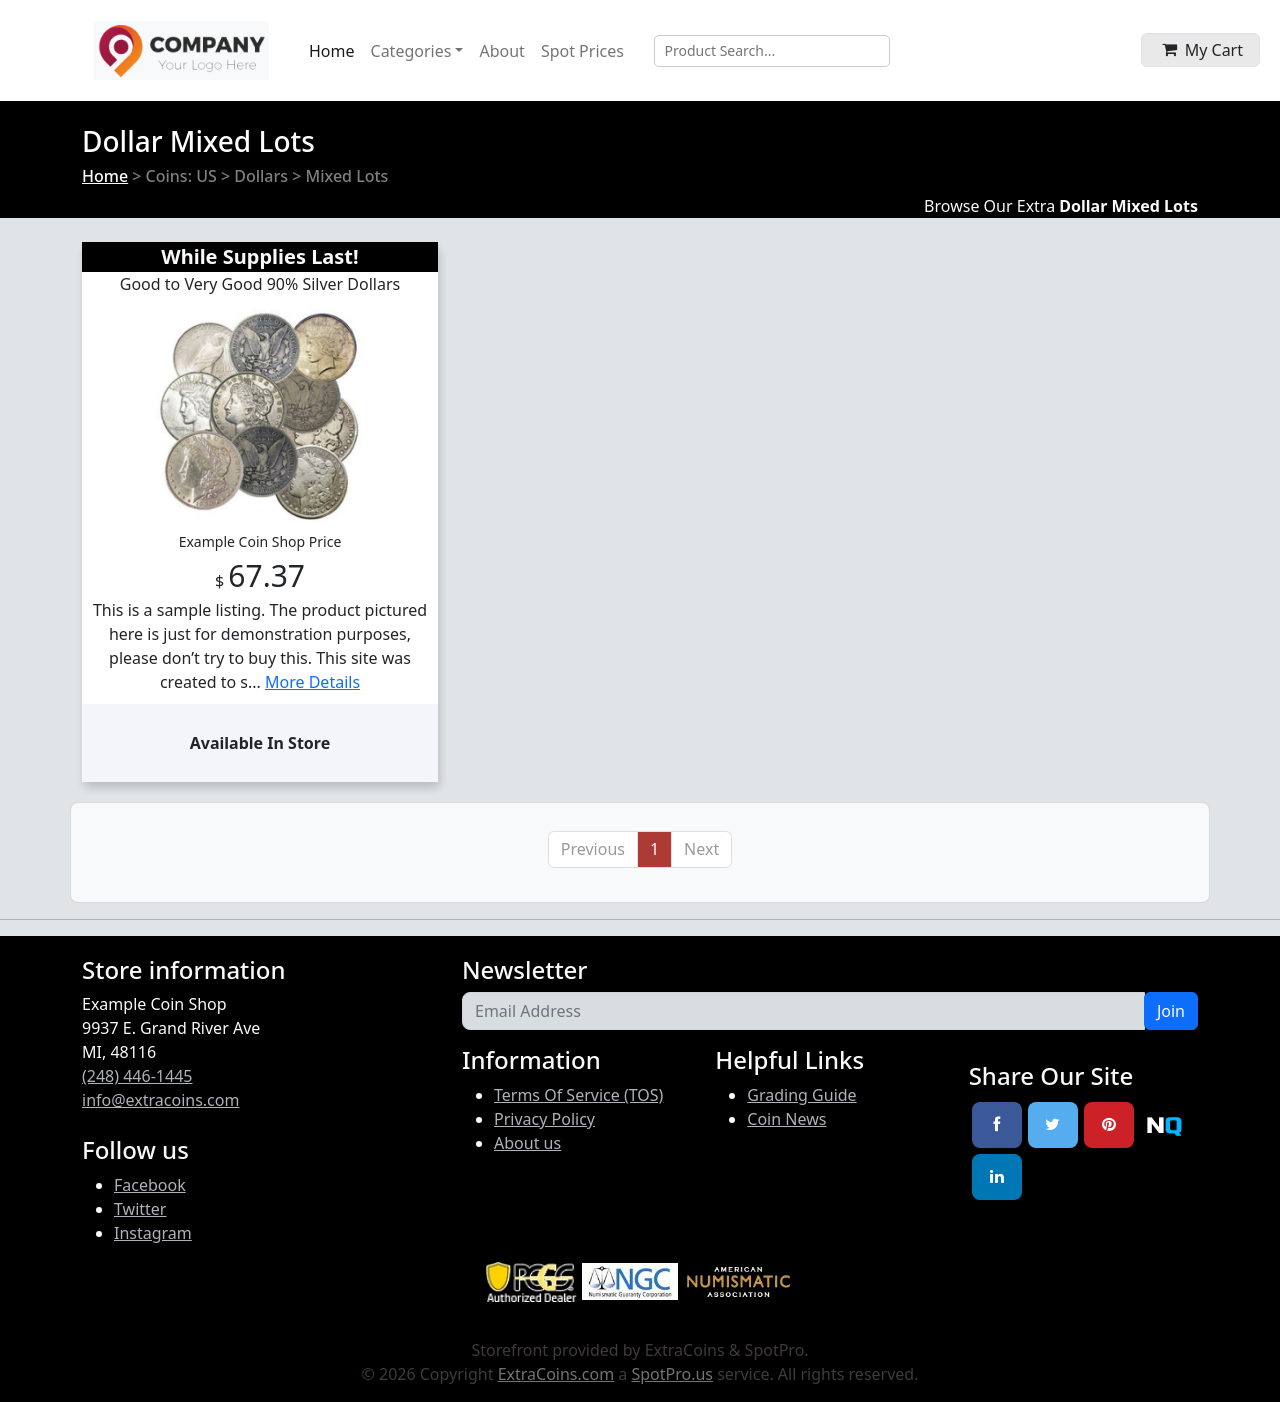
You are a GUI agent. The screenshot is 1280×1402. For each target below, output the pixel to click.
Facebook (150, 1185)
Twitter (140, 1209)
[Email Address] (803, 1011)
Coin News (786, 1119)
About (501, 51)
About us (527, 1143)
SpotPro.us (672, 1374)
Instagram (153, 1233)
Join (1171, 1011)
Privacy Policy (544, 1119)
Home (332, 51)
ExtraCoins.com (556, 1374)
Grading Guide (801, 1095)
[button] (1200, 50)
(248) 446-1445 (137, 1076)
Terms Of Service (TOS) (578, 1095)
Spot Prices (582, 51)
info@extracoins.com (160, 1100)
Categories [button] (411, 51)
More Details (312, 682)
